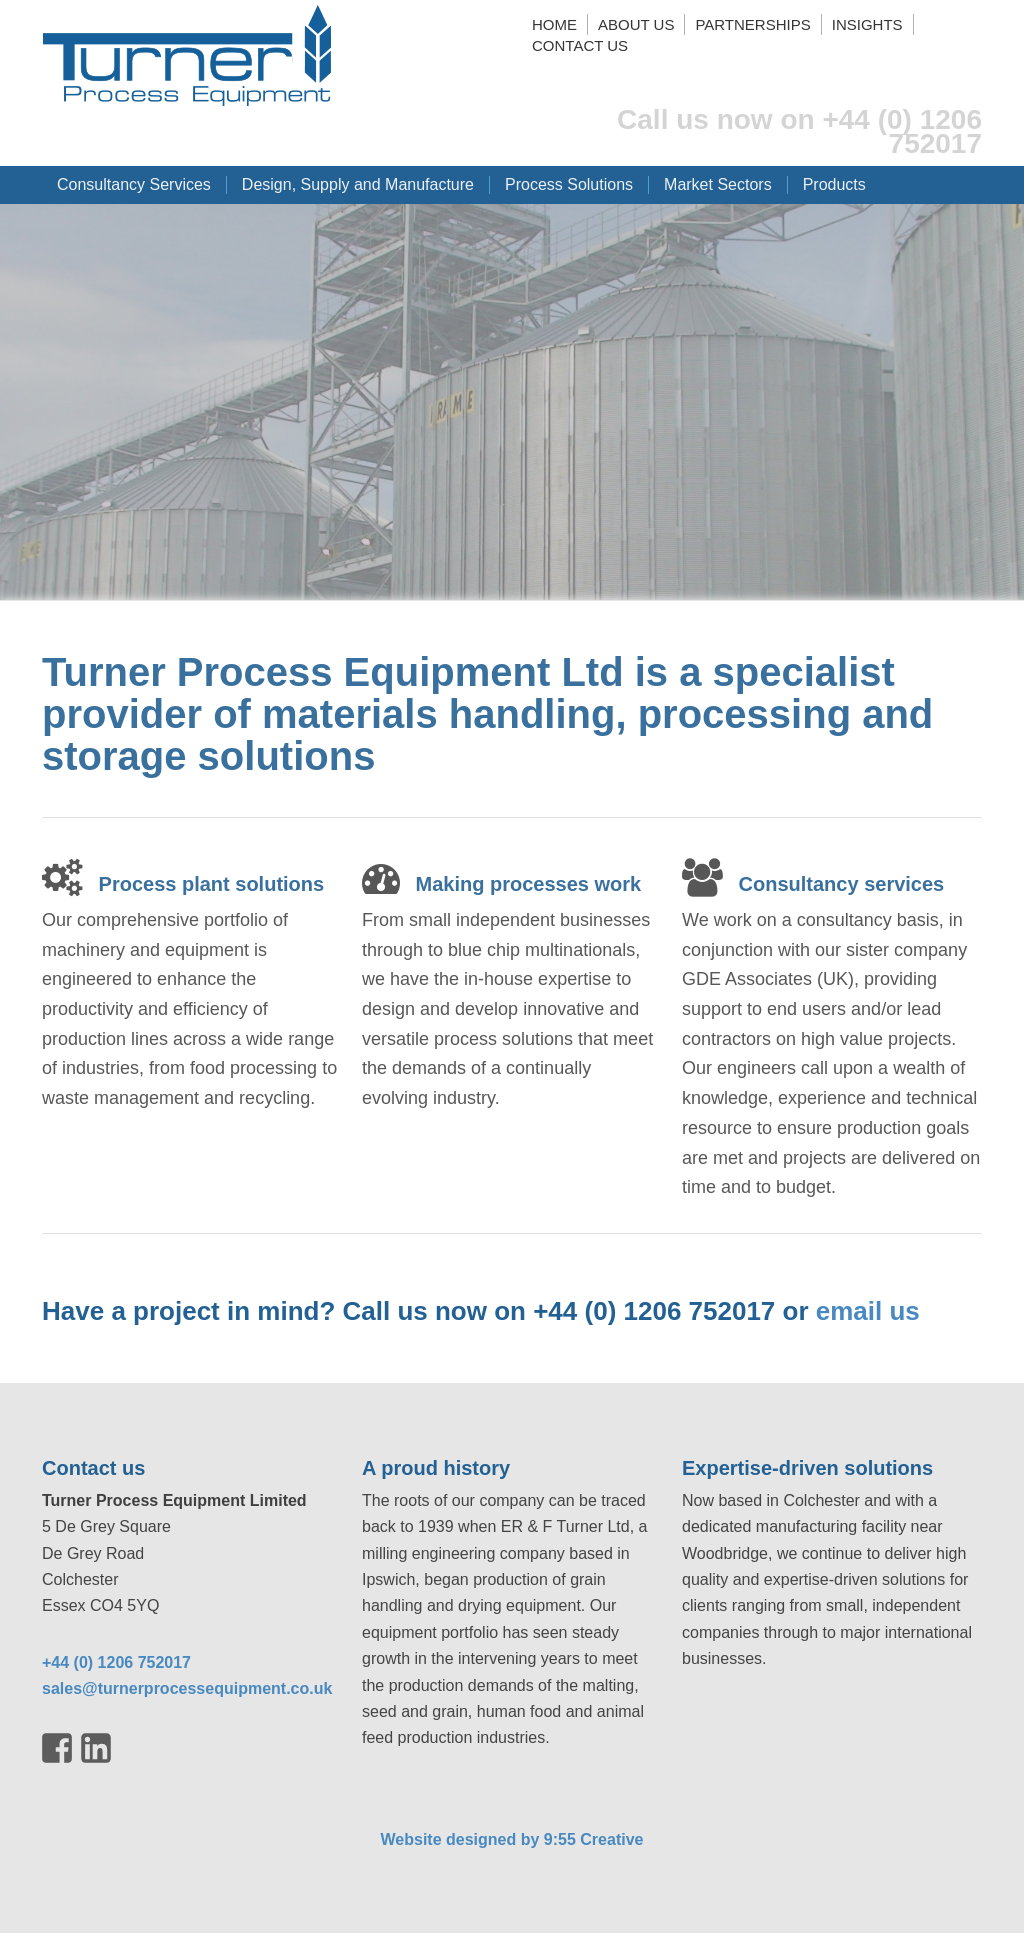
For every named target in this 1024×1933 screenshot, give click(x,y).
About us (636, 24)
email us (868, 1311)
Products (834, 184)
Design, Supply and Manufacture (358, 184)
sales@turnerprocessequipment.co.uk (187, 1688)
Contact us (580, 45)
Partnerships (752, 24)
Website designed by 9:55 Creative (512, 1839)
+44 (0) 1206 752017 (116, 1662)
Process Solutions (569, 184)
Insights (867, 24)
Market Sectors (718, 184)
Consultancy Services (134, 184)
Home (554, 24)
